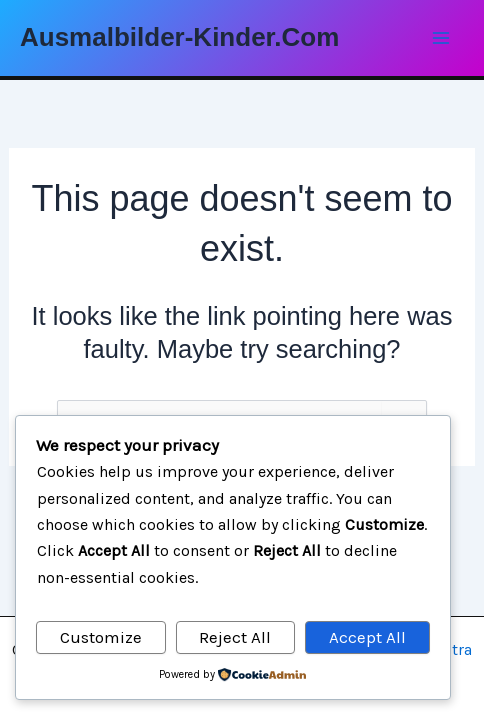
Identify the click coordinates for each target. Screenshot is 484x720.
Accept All (367, 637)
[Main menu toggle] (442, 38)
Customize (101, 637)
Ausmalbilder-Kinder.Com (179, 37)
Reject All (235, 637)
